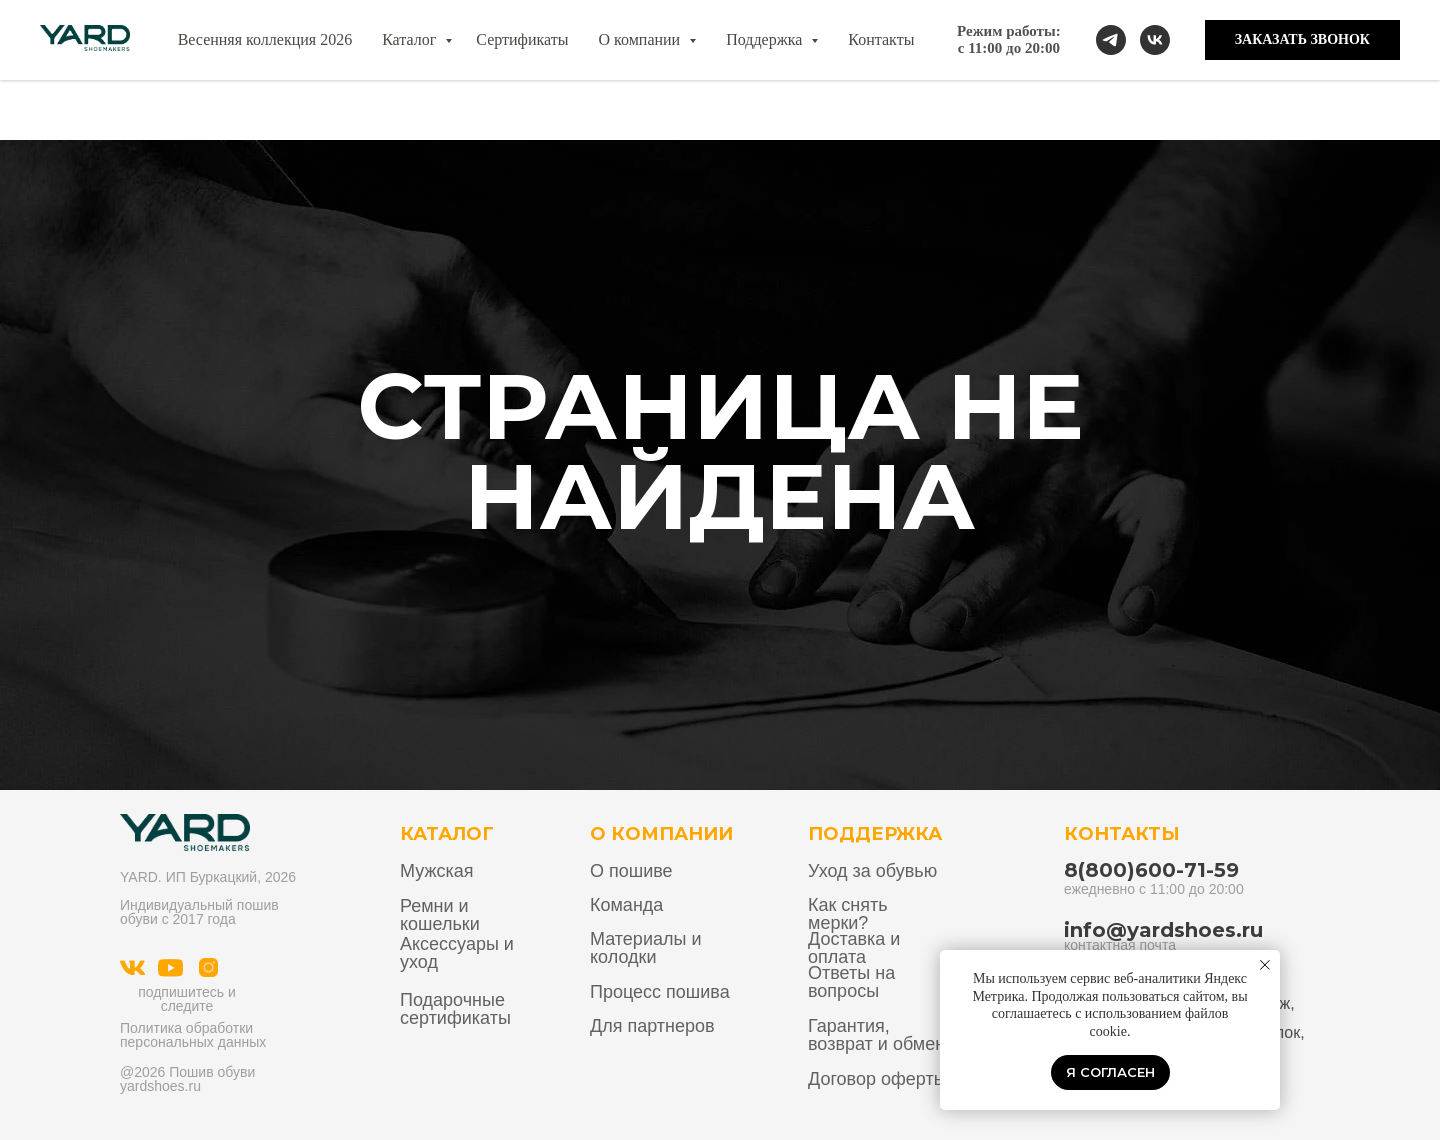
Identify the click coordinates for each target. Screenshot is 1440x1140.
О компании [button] (641, 39)
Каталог (411, 39)
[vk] (1155, 40)
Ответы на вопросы (851, 982)
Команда (626, 905)
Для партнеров (652, 1026)
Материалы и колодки (645, 948)
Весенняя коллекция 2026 (265, 39)
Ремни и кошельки (440, 915)
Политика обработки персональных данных (193, 1035)
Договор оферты (877, 1079)
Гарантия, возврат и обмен (876, 1035)
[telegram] (1111, 40)
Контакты (881, 39)
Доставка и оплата (854, 948)
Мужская (436, 871)
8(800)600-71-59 (1151, 870)
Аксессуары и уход (457, 953)
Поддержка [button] (766, 39)
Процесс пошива (660, 992)
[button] (1302, 40)
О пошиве (631, 871)
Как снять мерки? (848, 914)
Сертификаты (522, 39)
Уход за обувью (872, 871)
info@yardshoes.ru (1163, 930)
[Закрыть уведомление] (1265, 965)
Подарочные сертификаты (455, 1009)
